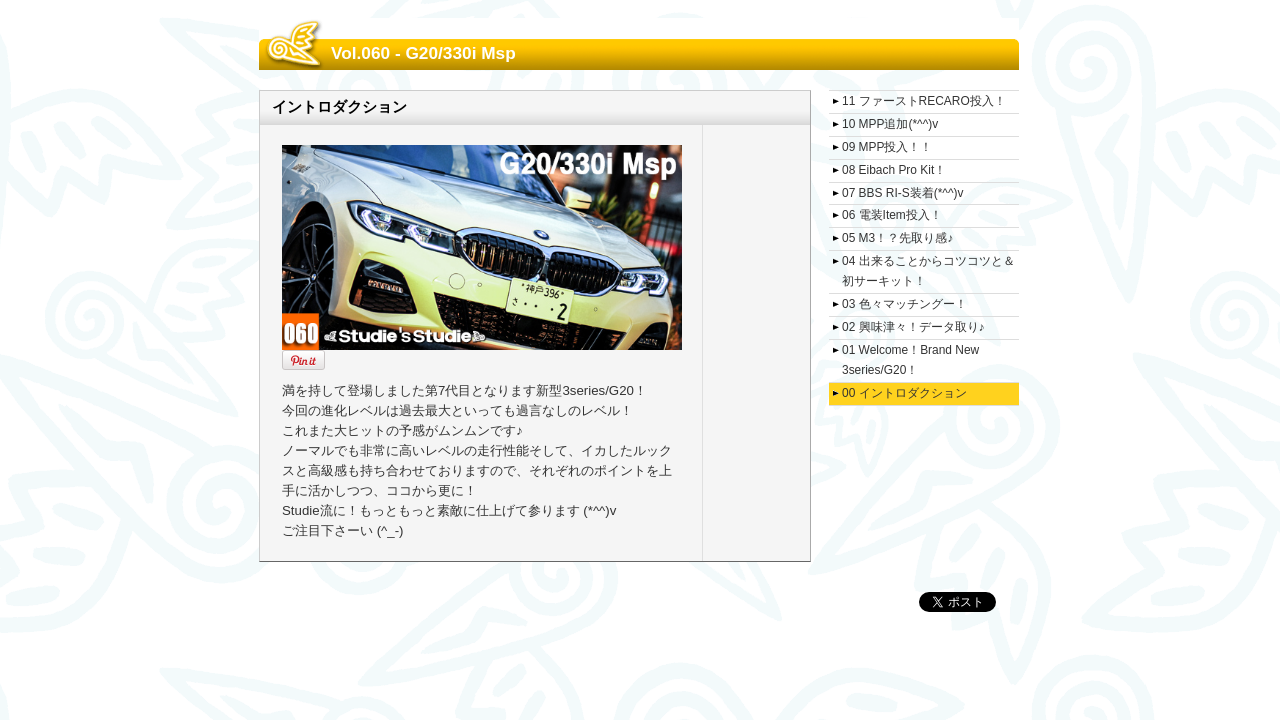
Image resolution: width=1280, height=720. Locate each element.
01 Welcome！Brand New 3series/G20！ (910, 360)
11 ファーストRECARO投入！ (924, 101)
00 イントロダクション (904, 393)
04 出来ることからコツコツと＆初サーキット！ (928, 271)
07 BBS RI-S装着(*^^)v (902, 193)
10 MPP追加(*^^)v (890, 124)
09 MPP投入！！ (887, 147)
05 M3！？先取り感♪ (897, 238)
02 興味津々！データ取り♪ (913, 327)
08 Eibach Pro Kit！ (894, 170)
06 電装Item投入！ (892, 215)
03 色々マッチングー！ (904, 304)
